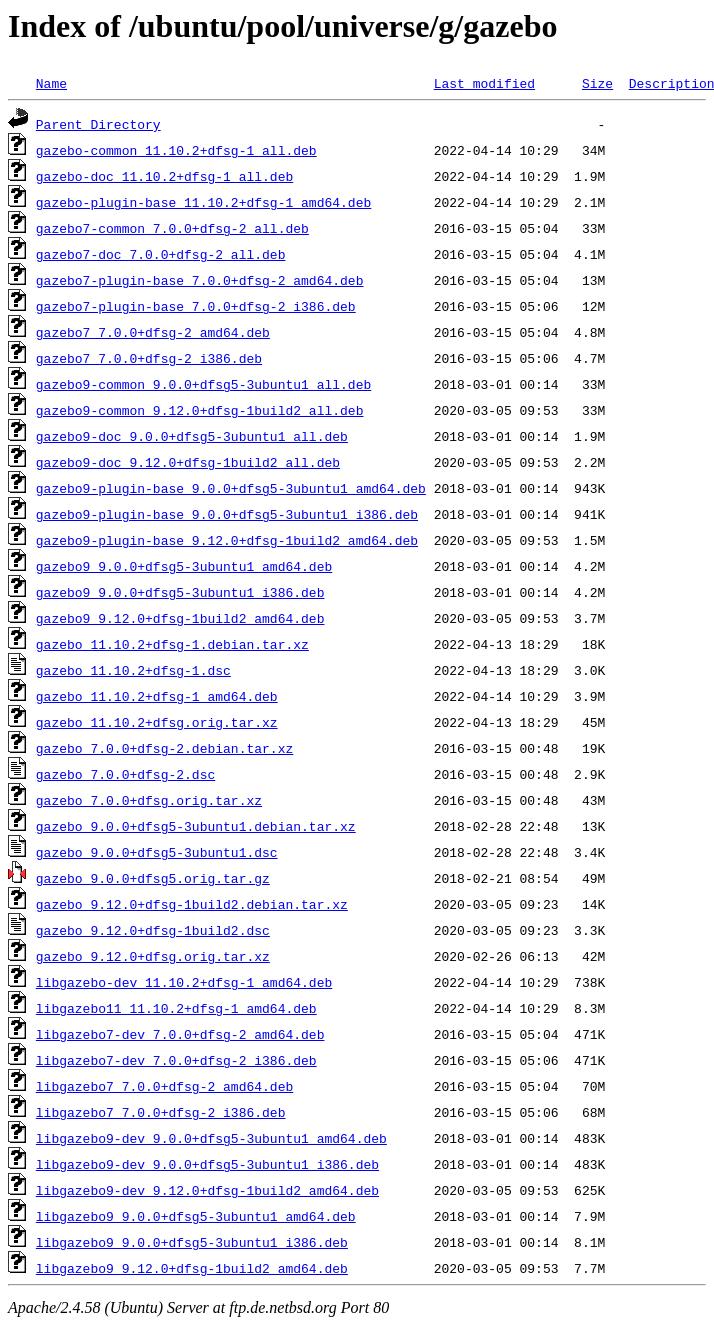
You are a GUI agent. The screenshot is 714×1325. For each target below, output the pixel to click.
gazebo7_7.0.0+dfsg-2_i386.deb (149, 358)
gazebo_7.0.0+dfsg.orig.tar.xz (149, 800)
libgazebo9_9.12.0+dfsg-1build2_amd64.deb (192, 1268)
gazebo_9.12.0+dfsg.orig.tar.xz (153, 956)
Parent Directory (98, 124)
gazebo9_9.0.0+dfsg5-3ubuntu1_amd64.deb (184, 566)
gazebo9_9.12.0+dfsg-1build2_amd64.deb (180, 618)
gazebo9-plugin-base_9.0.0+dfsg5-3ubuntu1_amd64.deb (231, 488)
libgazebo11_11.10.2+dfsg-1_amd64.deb (176, 1008)
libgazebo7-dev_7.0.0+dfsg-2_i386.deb (176, 1060)
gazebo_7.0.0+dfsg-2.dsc (125, 774)
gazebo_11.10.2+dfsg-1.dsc (133, 670)
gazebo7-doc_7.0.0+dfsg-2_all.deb (161, 254)
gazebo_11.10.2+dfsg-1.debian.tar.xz (172, 644)
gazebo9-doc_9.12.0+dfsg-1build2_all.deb (188, 462)
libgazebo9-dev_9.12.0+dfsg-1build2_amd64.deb (207, 1190)
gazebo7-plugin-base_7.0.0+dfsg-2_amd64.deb (200, 280)
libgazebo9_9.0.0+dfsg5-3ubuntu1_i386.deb (192, 1242)
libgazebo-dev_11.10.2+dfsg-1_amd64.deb (184, 982)
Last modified (484, 83)
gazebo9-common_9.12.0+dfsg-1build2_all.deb (200, 410)
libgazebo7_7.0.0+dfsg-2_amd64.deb (164, 1086)
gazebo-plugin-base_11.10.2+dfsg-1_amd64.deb (203, 202)
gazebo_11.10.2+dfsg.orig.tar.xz (157, 722)
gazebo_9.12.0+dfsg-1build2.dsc (153, 930)
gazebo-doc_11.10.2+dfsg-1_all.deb (164, 176)
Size (597, 83)
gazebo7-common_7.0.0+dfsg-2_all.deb (172, 228)
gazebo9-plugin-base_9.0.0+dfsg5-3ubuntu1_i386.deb (227, 514)
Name (51, 83)
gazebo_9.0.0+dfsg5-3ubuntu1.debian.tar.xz (196, 826)
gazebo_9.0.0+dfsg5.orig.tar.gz (153, 878)
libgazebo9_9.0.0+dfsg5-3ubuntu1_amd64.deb (196, 1216)
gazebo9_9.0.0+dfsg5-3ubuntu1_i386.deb (180, 592)
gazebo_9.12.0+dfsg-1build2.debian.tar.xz (192, 904)
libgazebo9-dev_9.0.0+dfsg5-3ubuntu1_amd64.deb (211, 1138)
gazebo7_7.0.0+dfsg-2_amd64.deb (153, 332)
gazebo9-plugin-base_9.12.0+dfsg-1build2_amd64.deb (227, 540)
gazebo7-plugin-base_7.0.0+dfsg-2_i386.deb (196, 306)
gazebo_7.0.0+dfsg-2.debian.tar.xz (164, 748)
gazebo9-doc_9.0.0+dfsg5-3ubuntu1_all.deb (192, 436)
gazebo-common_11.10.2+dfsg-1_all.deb (176, 150)
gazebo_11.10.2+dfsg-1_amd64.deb (157, 696)
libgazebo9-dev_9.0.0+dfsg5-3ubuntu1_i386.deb (207, 1164)
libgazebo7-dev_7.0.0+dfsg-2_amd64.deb (180, 1034)
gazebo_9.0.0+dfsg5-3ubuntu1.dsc (157, 852)
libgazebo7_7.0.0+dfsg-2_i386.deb (161, 1112)
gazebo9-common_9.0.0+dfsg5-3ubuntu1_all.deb (203, 384)
